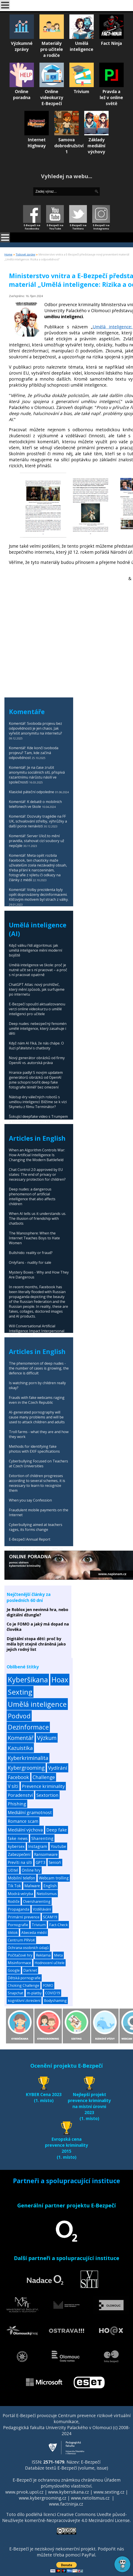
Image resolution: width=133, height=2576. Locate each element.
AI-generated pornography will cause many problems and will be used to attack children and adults (37, 1417)
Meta (58, 1955)
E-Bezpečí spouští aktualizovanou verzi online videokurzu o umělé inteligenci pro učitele (37, 1009)
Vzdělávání (42, 1909)
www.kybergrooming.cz (42, 2498)
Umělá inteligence (37, 1704)
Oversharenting (37, 1901)
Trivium (39, 1924)
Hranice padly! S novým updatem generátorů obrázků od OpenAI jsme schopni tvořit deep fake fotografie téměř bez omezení (36, 1080)
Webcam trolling (54, 1878)
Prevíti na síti (20, 1862)
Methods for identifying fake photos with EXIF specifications (34, 1449)
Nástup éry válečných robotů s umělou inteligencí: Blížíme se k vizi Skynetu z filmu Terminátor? (38, 1101)
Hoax (59, 1679)
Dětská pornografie (24, 1977)
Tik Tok (14, 1885)
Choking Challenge (23, 1985)
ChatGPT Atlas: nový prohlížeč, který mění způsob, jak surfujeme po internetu (37, 989)
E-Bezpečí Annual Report (29, 1539)
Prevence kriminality (43, 1786)
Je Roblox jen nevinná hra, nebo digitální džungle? (37, 1612)
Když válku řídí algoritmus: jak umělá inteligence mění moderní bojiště (35, 950)
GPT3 (40, 1862)
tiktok (13, 1932)
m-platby (34, 1993)
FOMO (48, 1985)
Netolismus (47, 1893)
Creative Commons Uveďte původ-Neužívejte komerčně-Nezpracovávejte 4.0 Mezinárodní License (66, 2517)
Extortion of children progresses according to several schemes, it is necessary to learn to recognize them (37, 1483)
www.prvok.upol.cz (24, 2492)
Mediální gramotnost (30, 1812)
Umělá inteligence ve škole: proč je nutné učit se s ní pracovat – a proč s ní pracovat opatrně (38, 970)
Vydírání (57, 1767)
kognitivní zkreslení (24, 2000)
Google (14, 1970)
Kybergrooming (26, 1767)
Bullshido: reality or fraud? (31, 1252)
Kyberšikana (28, 1679)
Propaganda (18, 1909)
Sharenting (42, 1838)
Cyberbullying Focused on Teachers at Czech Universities (38, 1463)
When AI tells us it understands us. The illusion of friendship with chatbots (37, 1218)
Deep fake (56, 1830)
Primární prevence (23, 1916)
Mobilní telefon (21, 1878)
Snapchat (15, 1993)
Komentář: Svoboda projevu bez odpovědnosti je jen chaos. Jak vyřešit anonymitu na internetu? (35, 728)
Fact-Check (58, 1924)
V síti (13, 1786)
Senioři (55, 1862)
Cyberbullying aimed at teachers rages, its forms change (35, 1527)
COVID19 (52, 1993)
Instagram (37, 1846)
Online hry (31, 1870)
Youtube (58, 1846)
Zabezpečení (19, 1854)
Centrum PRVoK (21, 1940)
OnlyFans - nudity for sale (30, 1262)
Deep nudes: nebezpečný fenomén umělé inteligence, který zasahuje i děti (37, 1028)
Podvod (19, 1715)
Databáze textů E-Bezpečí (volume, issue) (66, 2468)
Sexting (20, 1692)
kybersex (16, 1846)
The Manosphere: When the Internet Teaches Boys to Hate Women (34, 1238)
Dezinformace (28, 1727)
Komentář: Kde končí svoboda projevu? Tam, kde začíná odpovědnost (33, 752)
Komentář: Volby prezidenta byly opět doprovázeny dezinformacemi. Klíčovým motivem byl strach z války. (38, 894)
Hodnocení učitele (50, 1962)
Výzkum (47, 1737)
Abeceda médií (34, 1932)
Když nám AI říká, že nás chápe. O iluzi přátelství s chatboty (36, 1045)
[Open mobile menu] (5, 5)
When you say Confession (30, 1500)
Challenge (44, 1777)
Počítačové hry (20, 1955)
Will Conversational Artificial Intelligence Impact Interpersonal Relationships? (36, 1331)
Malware (32, 1885)
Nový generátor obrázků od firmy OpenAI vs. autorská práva (37, 1060)
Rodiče (14, 1901)
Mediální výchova (25, 1830)
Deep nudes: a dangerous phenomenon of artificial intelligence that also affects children (32, 1196)
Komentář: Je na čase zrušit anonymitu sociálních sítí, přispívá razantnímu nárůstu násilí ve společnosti (37, 775)
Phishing (17, 1804)
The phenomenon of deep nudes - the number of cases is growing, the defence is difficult (39, 1368)
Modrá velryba (20, 1893)
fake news (18, 1838)
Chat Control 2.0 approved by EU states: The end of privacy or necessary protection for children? (37, 1174)
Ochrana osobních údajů (28, 1947)
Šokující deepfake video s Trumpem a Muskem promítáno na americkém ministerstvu (38, 1121)
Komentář (20, 1737)
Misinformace (19, 1962)
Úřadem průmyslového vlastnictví (81, 2483)
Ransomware (46, 1854)
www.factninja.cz (66, 2504)
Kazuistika (20, 1747)
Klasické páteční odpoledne (31, 791)
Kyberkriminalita (28, 1757)
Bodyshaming (55, 2000)
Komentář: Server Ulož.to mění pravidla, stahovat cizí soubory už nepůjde (36, 840)
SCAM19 (50, 1916)
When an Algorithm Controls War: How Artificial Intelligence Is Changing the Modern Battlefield (37, 1155)
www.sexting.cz (109, 2492)
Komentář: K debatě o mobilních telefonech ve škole (35, 804)
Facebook (18, 1777)
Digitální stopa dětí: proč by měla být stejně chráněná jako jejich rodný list (36, 1644)
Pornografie (18, 1924)
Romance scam (23, 1821)
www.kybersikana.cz (68, 2492)
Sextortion (47, 1795)
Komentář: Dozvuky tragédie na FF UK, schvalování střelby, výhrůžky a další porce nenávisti (38, 821)
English (50, 1885)
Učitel (13, 1870)
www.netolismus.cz (90, 2498)
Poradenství (20, 1795)
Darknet (30, 1970)
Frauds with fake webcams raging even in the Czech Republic (37, 1400)
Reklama (43, 1955)
